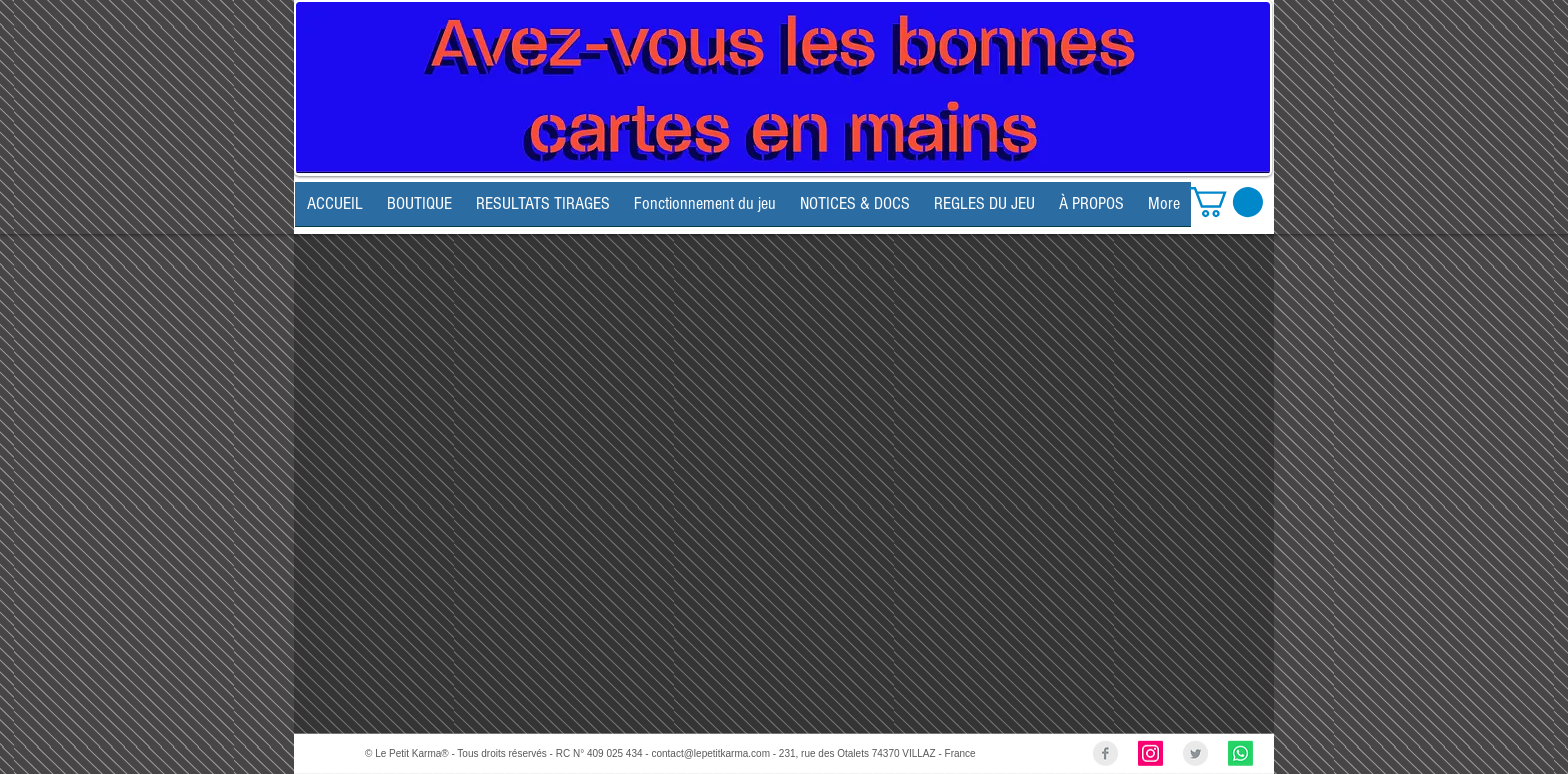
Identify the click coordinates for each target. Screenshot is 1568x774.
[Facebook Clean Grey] (1105, 753)
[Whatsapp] (1240, 753)
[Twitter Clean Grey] (1195, 753)
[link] (1226, 202)
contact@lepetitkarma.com (710, 753)
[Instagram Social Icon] (1150, 753)
